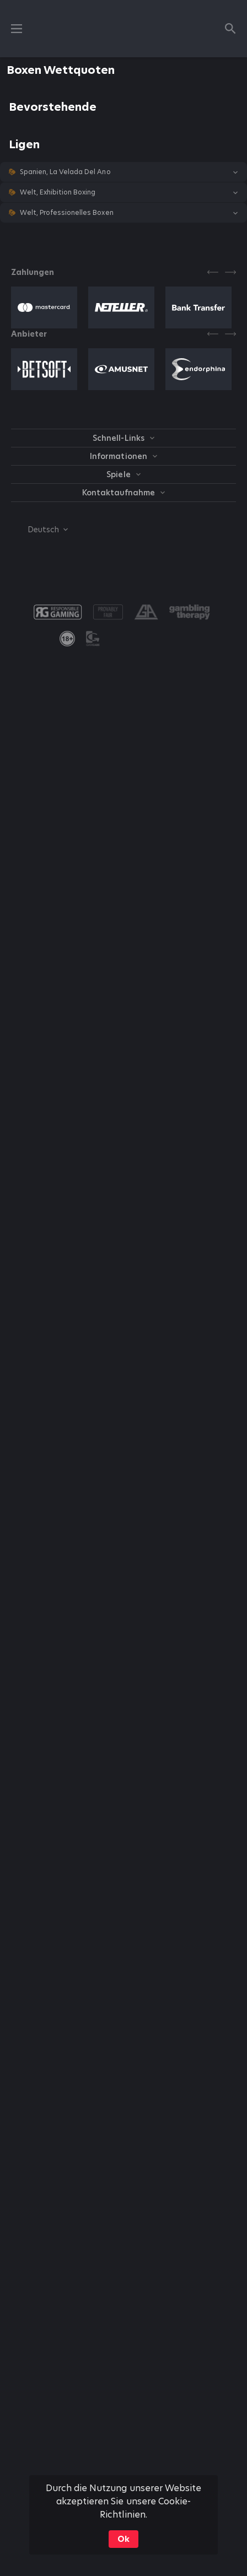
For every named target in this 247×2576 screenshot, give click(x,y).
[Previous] (212, 272)
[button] (123, 172)
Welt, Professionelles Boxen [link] (67, 212)
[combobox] (39, 529)
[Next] (230, 272)
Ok (123, 2539)
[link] (67, 638)
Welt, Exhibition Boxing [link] (57, 192)
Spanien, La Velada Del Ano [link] (65, 172)
